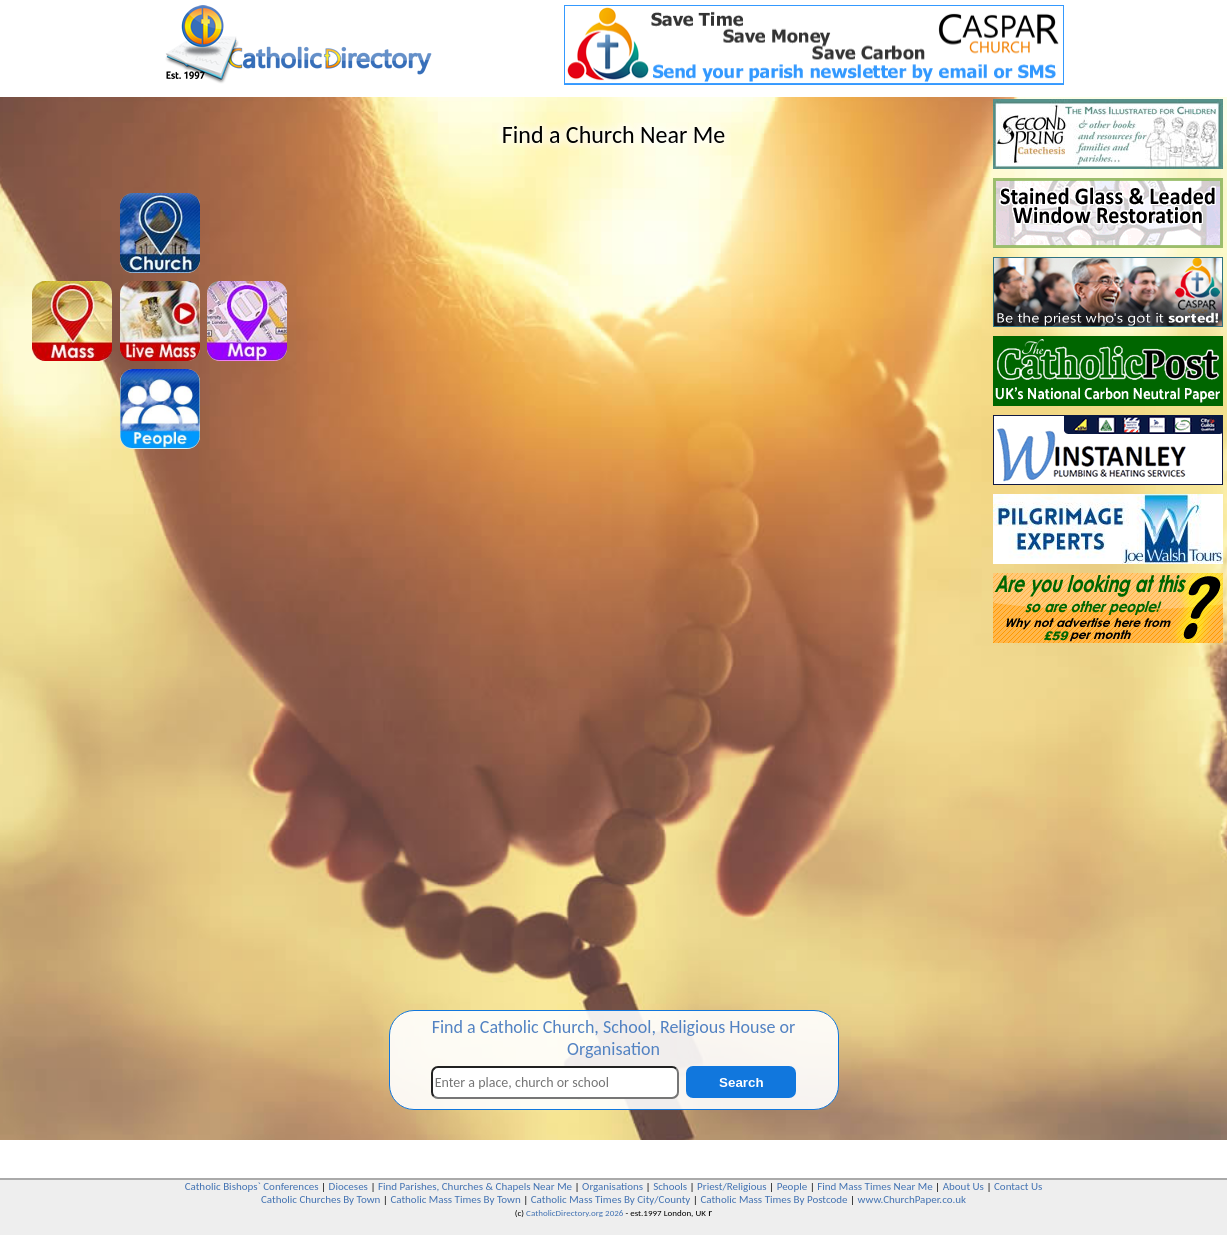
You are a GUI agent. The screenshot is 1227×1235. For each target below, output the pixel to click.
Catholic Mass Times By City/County (611, 1199)
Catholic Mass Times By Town (455, 1199)
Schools (670, 1186)
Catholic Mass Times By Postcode (773, 1199)
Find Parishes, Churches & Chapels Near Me (475, 1186)
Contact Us (1018, 1186)
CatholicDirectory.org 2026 (574, 1212)
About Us (963, 1186)
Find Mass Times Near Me (874, 1186)
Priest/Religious (732, 1186)
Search (741, 1082)
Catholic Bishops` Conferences (252, 1186)
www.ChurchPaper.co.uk (912, 1199)
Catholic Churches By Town (320, 1199)
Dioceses (348, 1186)
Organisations (612, 1186)
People (792, 1186)
